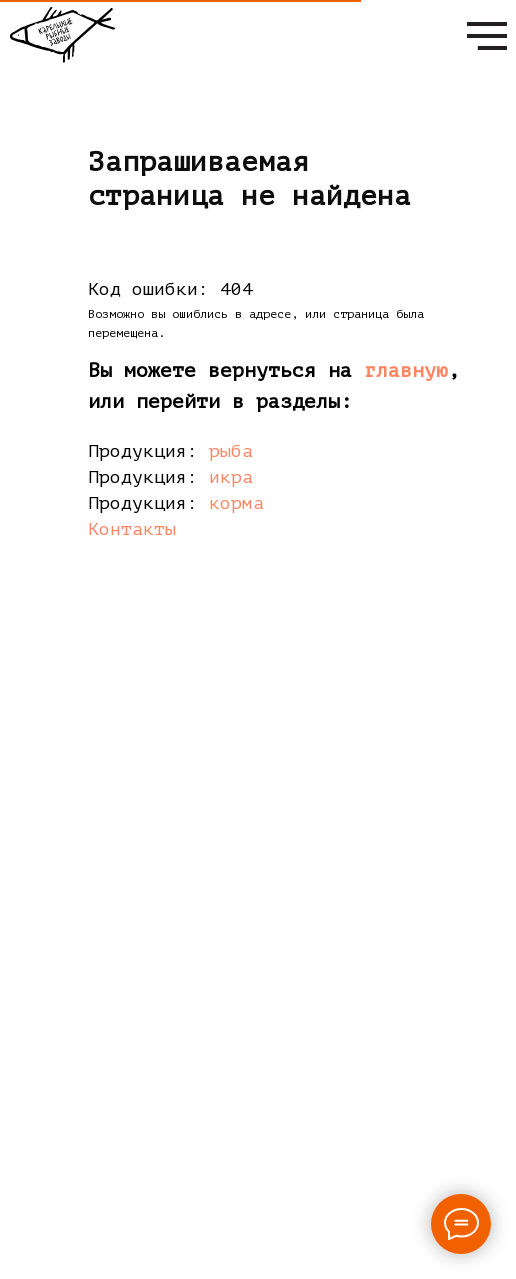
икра (231, 477)
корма (236, 503)
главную (406, 370)
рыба (231, 451)
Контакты (132, 529)
